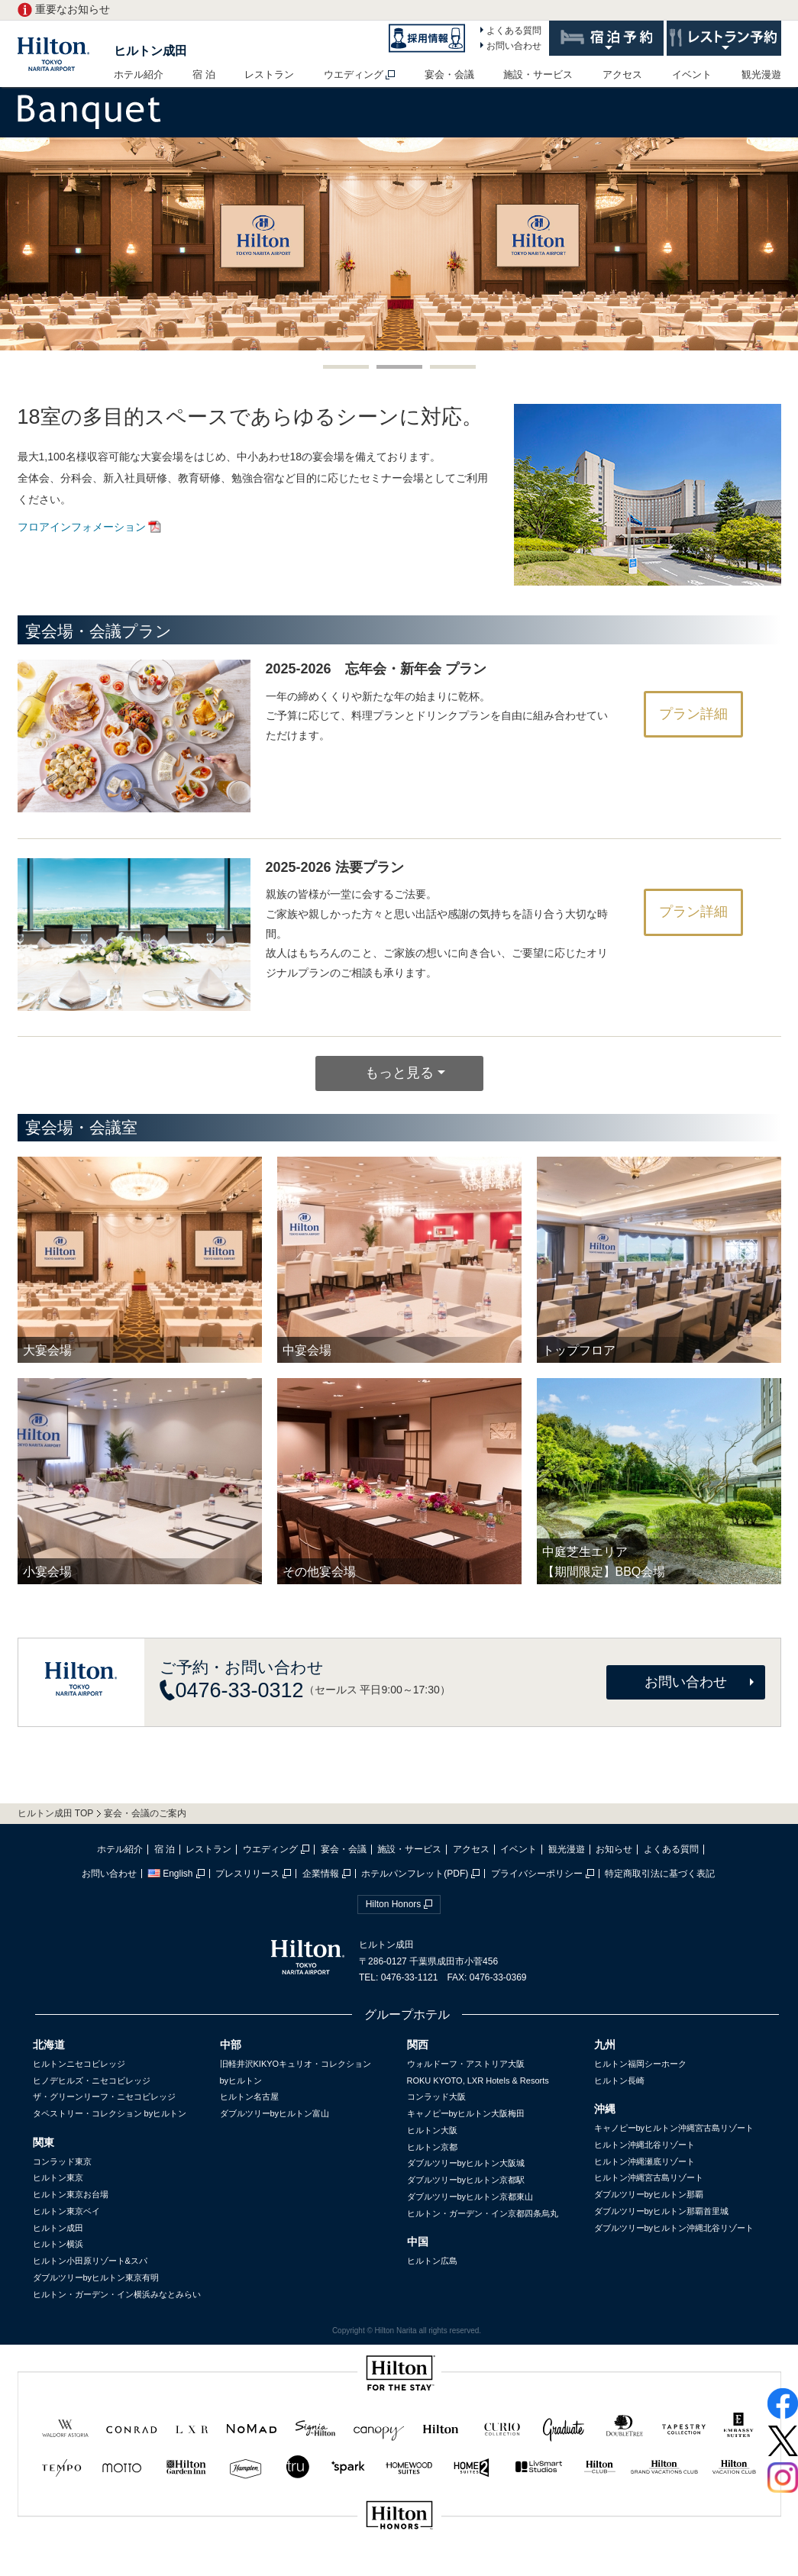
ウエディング (353, 74)
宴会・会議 (449, 74)
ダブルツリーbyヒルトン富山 (275, 2113)
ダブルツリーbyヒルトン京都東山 (470, 2196)
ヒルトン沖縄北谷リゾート (644, 2144)
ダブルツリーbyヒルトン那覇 (649, 2194)
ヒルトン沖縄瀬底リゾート (644, 2161)
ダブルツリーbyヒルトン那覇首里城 (661, 2211)
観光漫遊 (761, 74)
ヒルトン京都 (432, 2147)
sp (399, 2566)
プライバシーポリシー (537, 1873)
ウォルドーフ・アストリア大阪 (466, 2063)
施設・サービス (538, 74)
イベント (692, 74)
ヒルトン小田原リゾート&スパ (90, 2260)
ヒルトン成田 (150, 50)
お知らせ (614, 1849)
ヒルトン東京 (58, 2177)
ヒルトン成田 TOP (56, 1813)
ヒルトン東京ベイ (66, 2211)
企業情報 (320, 1873)
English (169, 1873)
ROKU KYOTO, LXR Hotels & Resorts (478, 2080)
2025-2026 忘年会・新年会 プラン (376, 668)
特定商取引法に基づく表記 (660, 1873)
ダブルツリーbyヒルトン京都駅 (466, 2179)
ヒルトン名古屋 (249, 2096)
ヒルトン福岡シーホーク (640, 2063)
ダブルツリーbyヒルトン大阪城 (466, 2163)
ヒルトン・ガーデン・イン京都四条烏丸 (482, 2213)
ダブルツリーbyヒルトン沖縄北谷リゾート (674, 2227)
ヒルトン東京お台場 (70, 2194)
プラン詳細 (693, 713)
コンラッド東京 (62, 2161)
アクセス (622, 74)
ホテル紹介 (138, 74)
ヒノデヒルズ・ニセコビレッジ (91, 2080)
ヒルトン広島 (432, 2260)
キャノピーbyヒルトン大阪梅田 (466, 2113)
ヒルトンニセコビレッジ (79, 2063)
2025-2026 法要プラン (335, 867)
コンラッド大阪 (436, 2096)
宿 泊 (203, 74)
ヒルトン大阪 (432, 2130)
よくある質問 (513, 30)
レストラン (269, 74)
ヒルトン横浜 (58, 2243)
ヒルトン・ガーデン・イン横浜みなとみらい (117, 2294)
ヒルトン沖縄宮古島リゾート (648, 2177)
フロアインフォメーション (82, 527)
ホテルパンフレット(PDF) (414, 1873)
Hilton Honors (394, 1904)
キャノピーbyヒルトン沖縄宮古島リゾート (674, 2127)
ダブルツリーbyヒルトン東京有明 (96, 2277)
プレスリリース (247, 1873)
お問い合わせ (513, 45)
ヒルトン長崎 (619, 2080)
